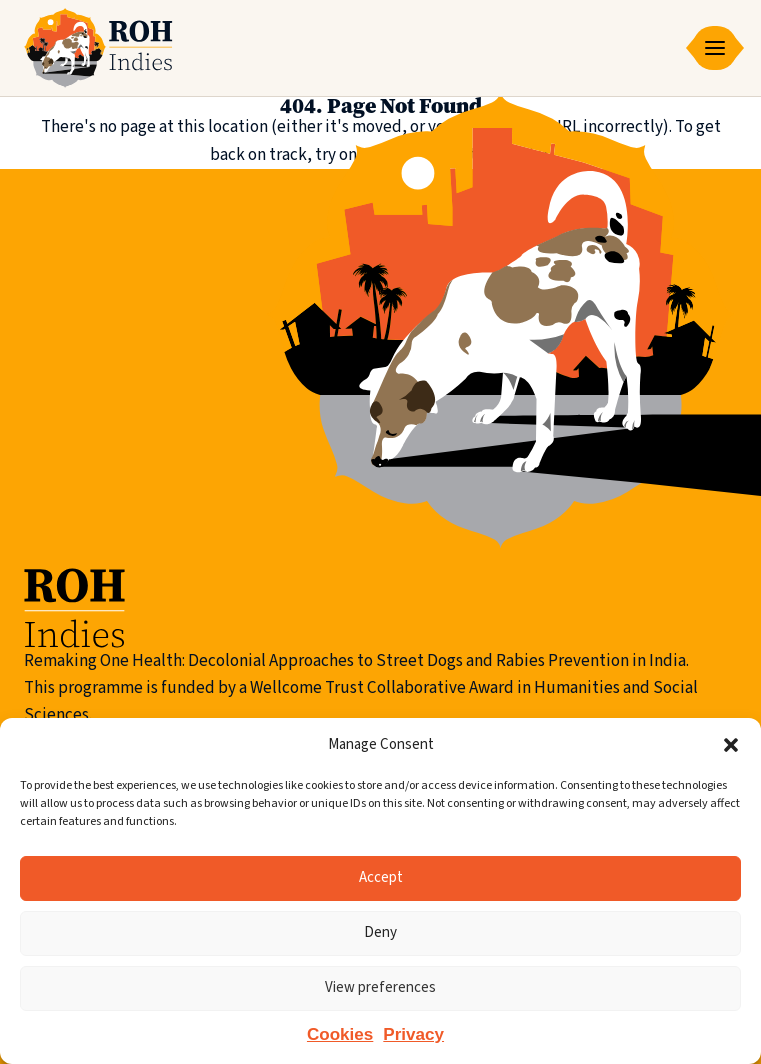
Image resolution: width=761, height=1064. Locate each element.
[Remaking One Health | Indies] (98, 48)
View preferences (380, 987)
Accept (381, 877)
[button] (731, 745)
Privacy (413, 1034)
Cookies (340, 1034)
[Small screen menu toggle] (715, 48)
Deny (380, 932)
